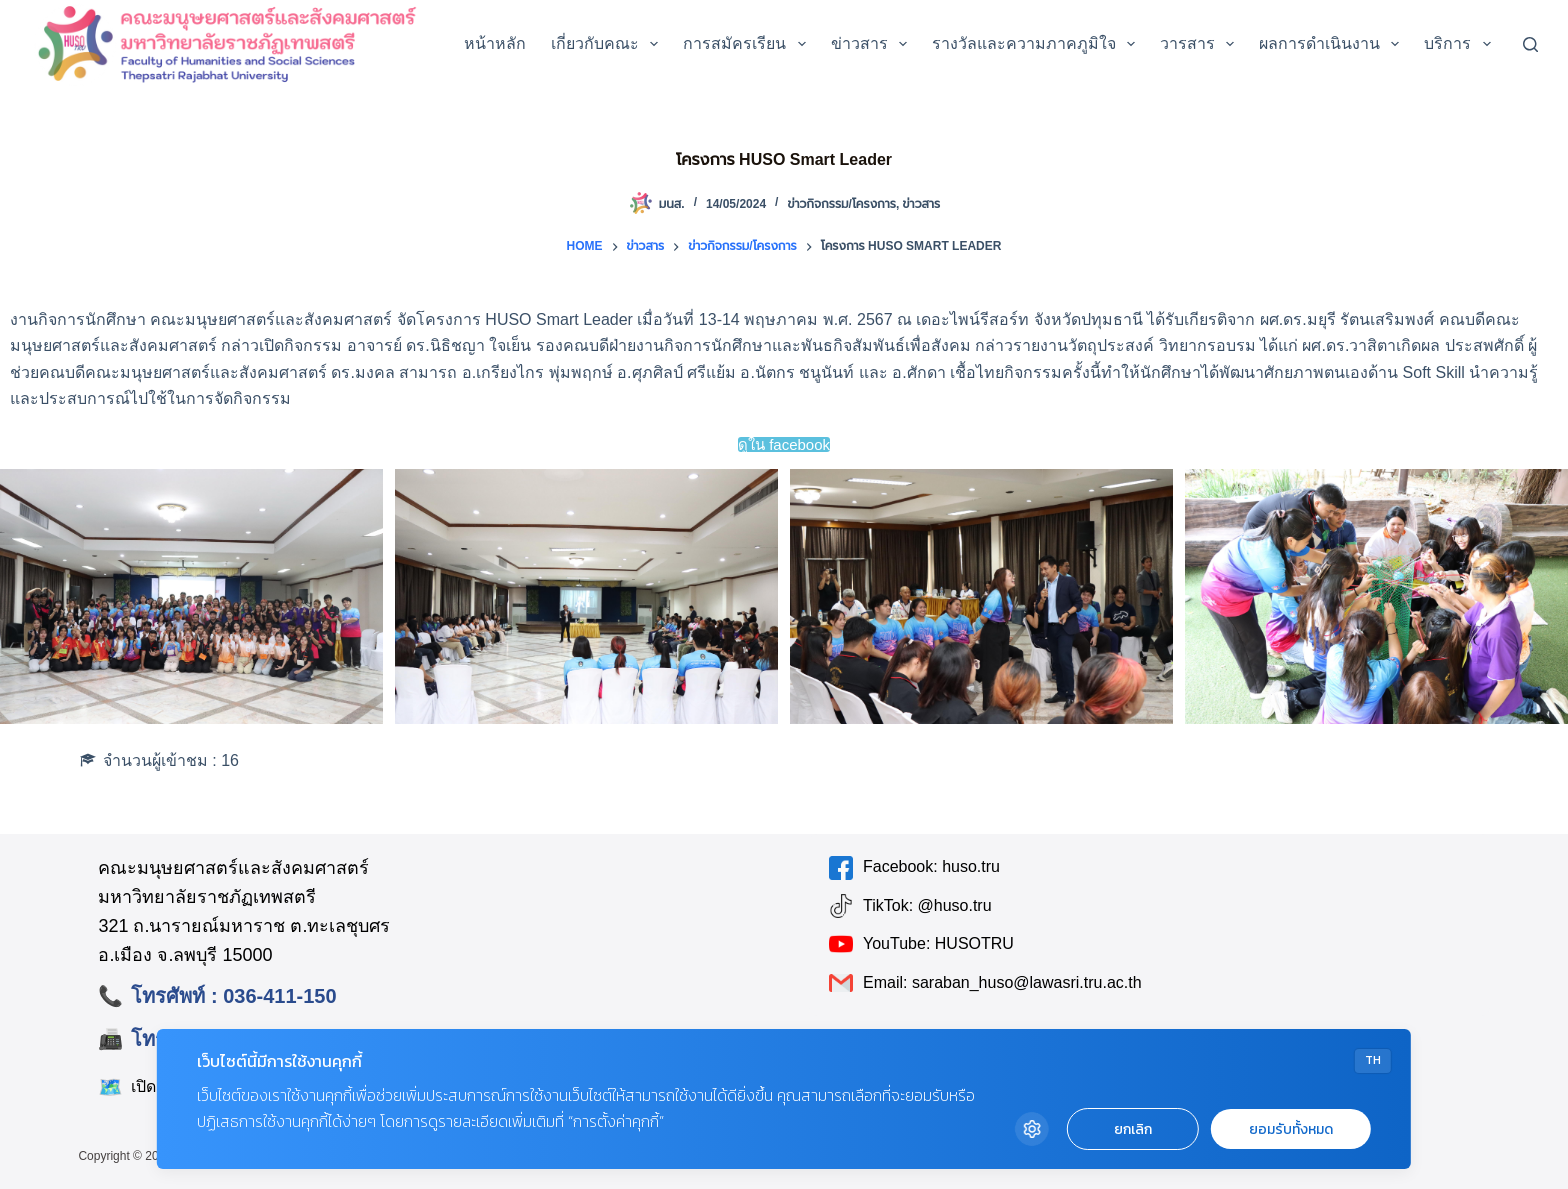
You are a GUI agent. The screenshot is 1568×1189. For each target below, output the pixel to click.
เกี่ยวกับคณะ (608, 44)
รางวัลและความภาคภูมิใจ (1037, 44)
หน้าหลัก (495, 43)
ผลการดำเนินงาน (1333, 44)
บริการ (1461, 44)
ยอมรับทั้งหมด (1291, 1129)
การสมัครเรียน (748, 44)
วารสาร (1201, 44)
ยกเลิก (1133, 1129)
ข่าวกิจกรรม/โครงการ (841, 204)
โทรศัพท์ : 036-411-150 (233, 996)
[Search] (1530, 44)
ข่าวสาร (873, 44)
